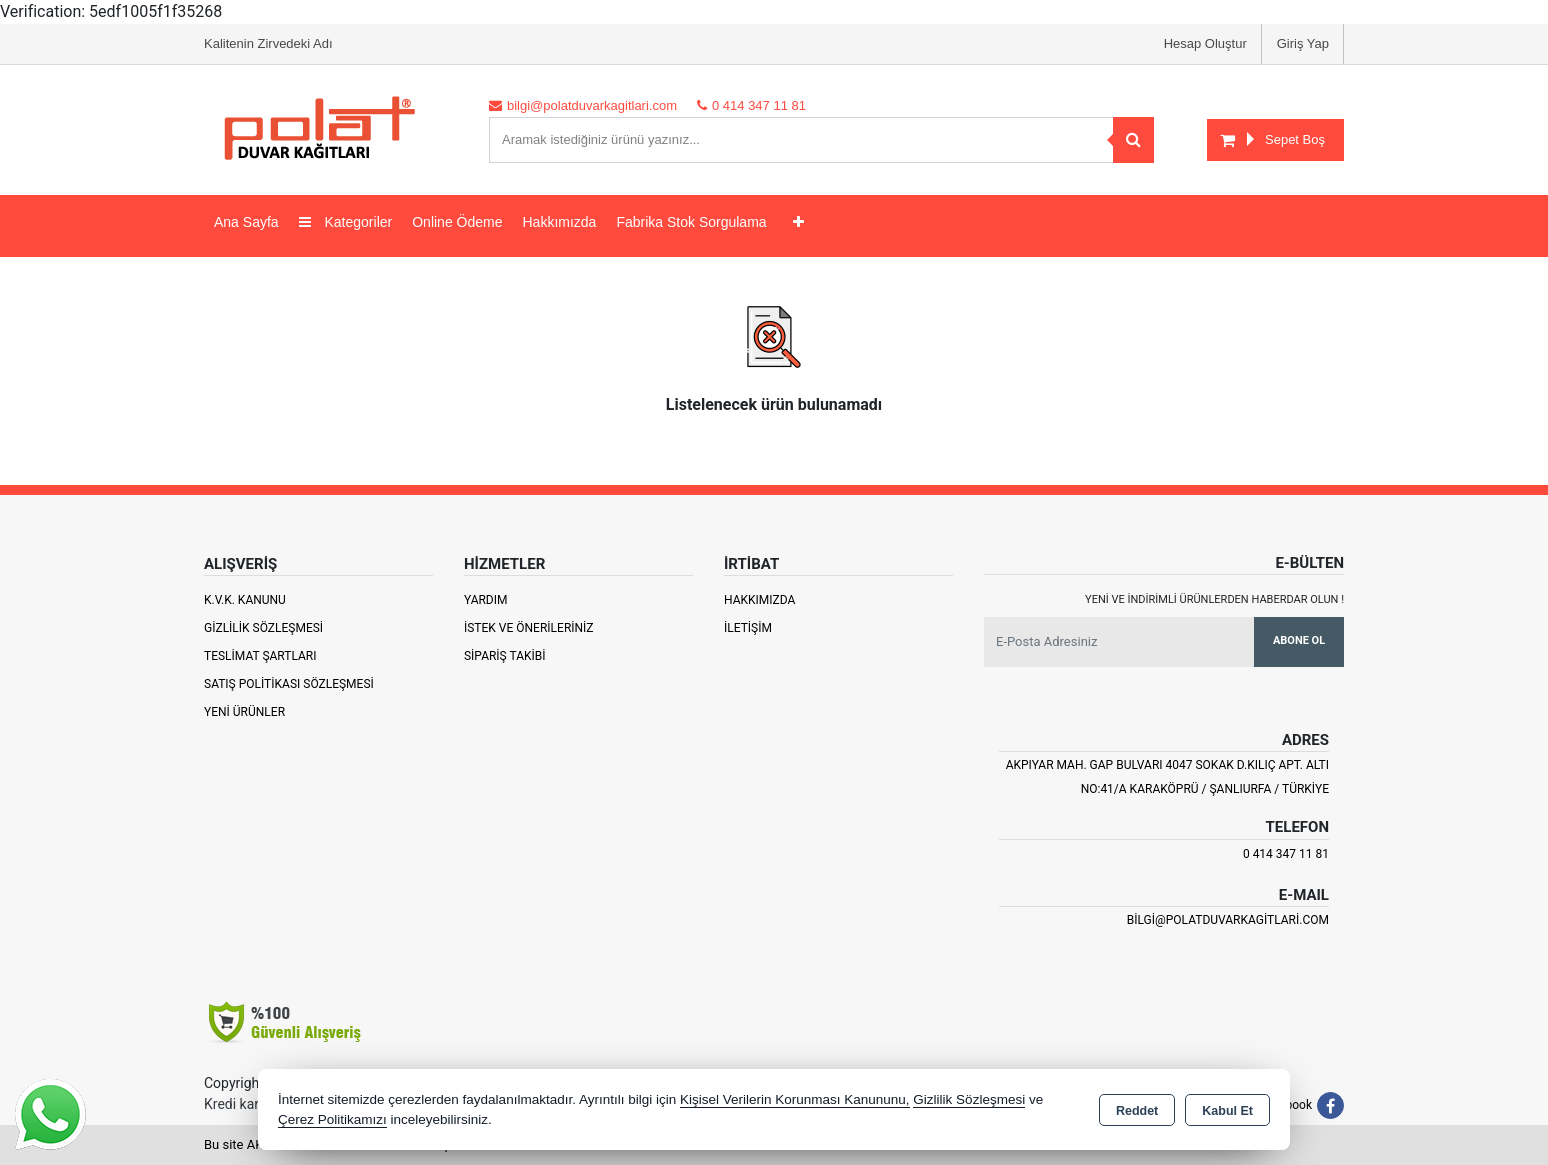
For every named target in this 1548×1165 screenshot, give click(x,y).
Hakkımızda (559, 222)
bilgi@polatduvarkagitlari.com (1228, 920)
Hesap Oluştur (1205, 43)
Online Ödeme (457, 222)
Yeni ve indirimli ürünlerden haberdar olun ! (1214, 599)
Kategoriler (346, 222)
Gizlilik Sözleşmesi (263, 628)
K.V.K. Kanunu (245, 600)
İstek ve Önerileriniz (529, 628)
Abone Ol (1299, 640)
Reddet (1137, 1111)
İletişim (748, 628)
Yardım (486, 600)
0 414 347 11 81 (1286, 854)
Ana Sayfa (246, 222)
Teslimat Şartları (260, 656)
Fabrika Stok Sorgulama (691, 222)
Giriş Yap (1303, 43)
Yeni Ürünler (244, 712)
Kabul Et (1227, 1111)
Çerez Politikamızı (332, 1119)
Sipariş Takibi (505, 656)
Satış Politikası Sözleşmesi (289, 684)
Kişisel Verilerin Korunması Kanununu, (795, 1099)
